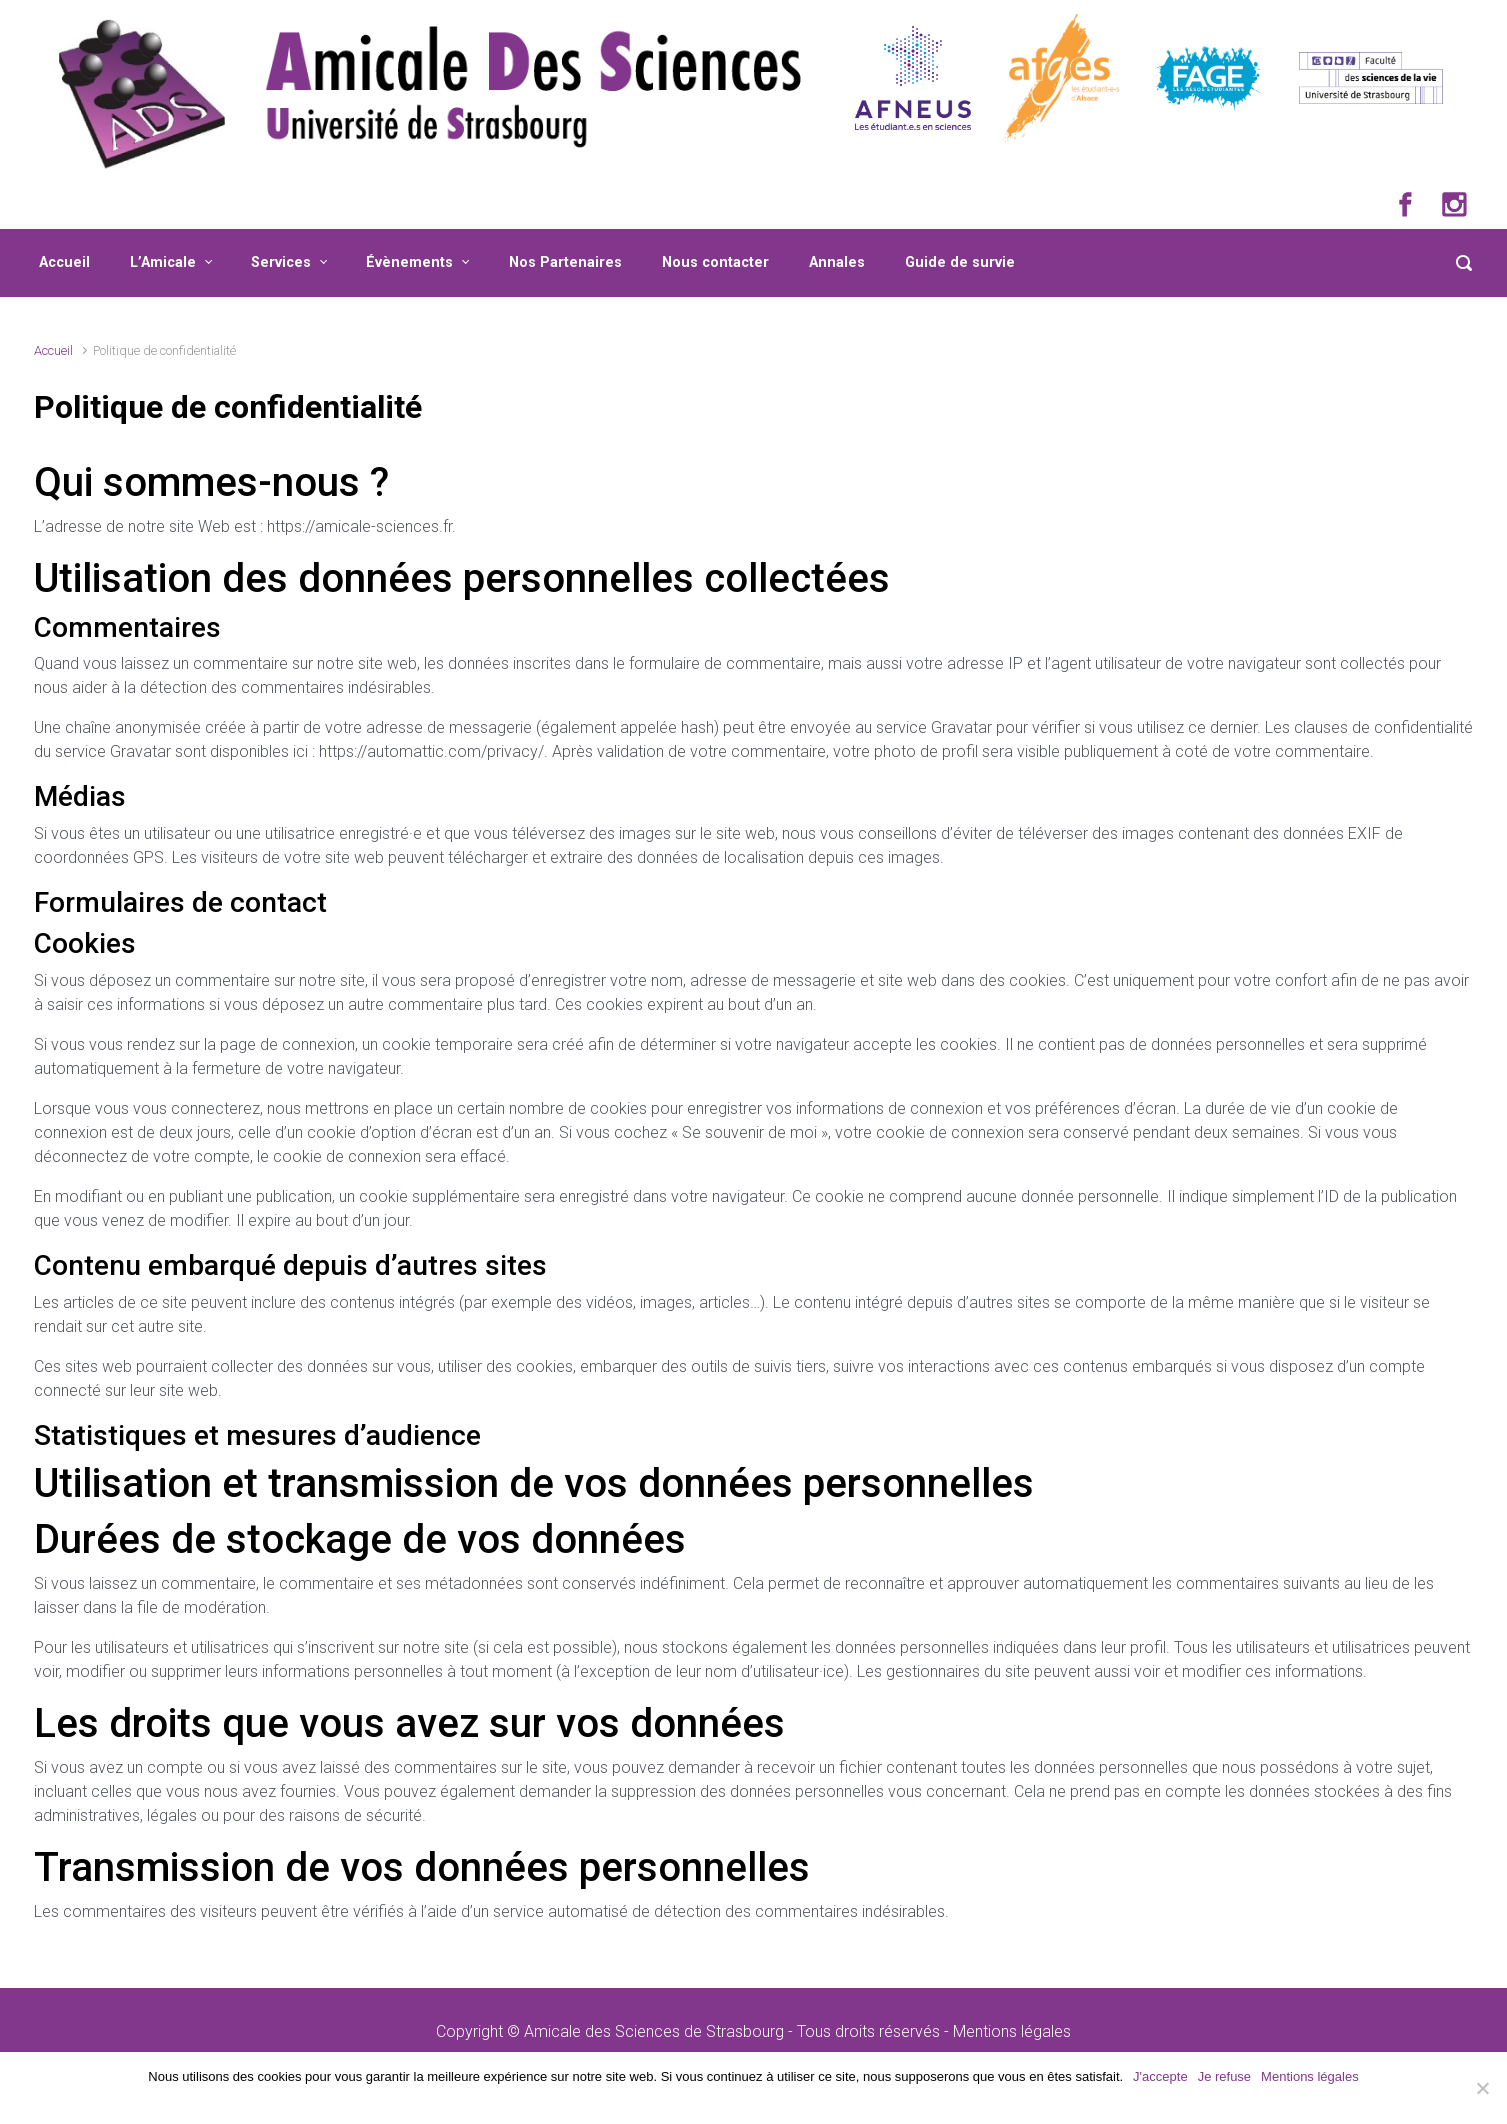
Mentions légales (1012, 2031)
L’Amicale (163, 262)
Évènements (409, 262)
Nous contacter (715, 262)
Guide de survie (960, 262)
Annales (837, 262)
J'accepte (1160, 2076)
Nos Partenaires (565, 262)
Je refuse (1224, 2076)
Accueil (64, 262)
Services (281, 262)
